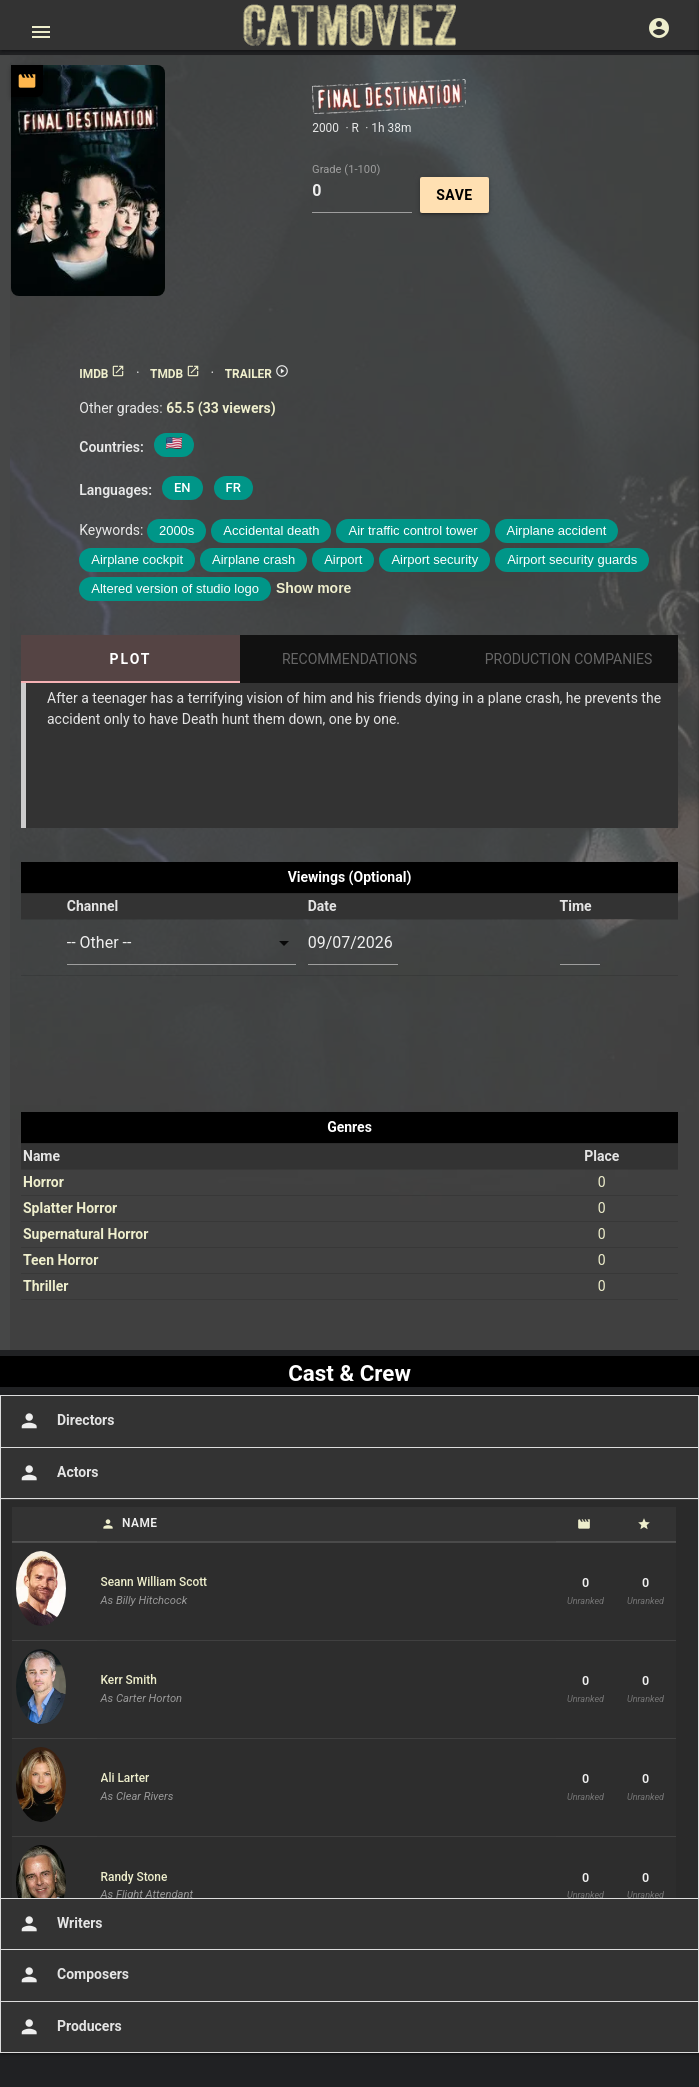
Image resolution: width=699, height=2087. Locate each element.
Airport (343, 559)
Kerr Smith (129, 1680)
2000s (176, 530)
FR (233, 487)
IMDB (102, 374)
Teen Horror (60, 1260)
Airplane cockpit (137, 559)
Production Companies (569, 659)
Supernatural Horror (85, 1234)
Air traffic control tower (412, 530)
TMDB (175, 374)
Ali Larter (125, 1778)
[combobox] (181, 943)
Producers (68, 2027)
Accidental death (271, 530)
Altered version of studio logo (175, 588)
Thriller (45, 1286)
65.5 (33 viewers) (221, 408)
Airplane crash (253, 559)
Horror (43, 1182)
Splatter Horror (70, 1208)
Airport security (434, 559)
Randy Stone (134, 1877)
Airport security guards (572, 559)
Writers (59, 1924)
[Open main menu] (41, 32)
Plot (130, 659)
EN (182, 487)
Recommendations (349, 659)
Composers (72, 1975)
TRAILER (257, 374)
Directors (64, 1421)
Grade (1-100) (346, 168)
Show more (313, 588)
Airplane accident (557, 530)
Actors (56, 1473)
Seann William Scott (154, 1582)
